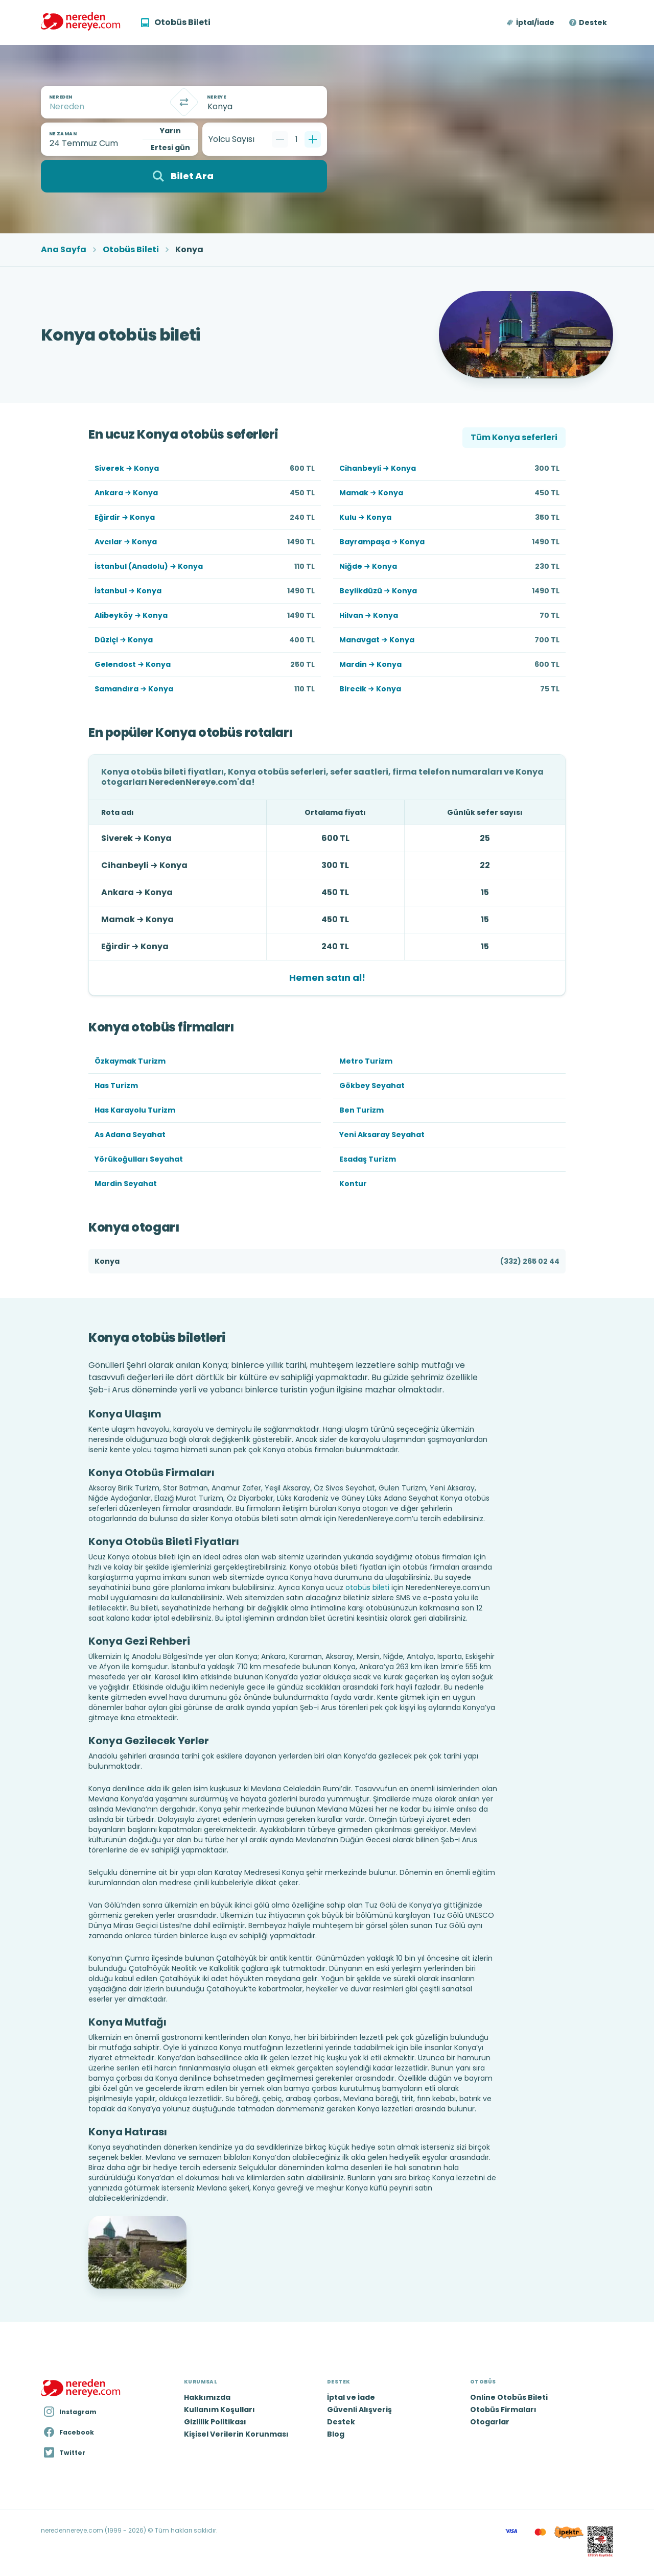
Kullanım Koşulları (219, 2409)
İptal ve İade (351, 2397)
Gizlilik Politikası (215, 2422)
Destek (593, 22)
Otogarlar (489, 2422)
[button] (531, 22)
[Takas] (184, 102)
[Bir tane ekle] (313, 139)
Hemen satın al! (327, 977)
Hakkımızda (207, 2397)
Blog (335, 2434)
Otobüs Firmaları (503, 2409)
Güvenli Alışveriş (359, 2409)
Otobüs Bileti (131, 250)
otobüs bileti (367, 1587)
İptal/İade (535, 22)
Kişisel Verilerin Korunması (236, 2434)
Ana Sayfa (63, 250)
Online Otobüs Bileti (509, 2397)
